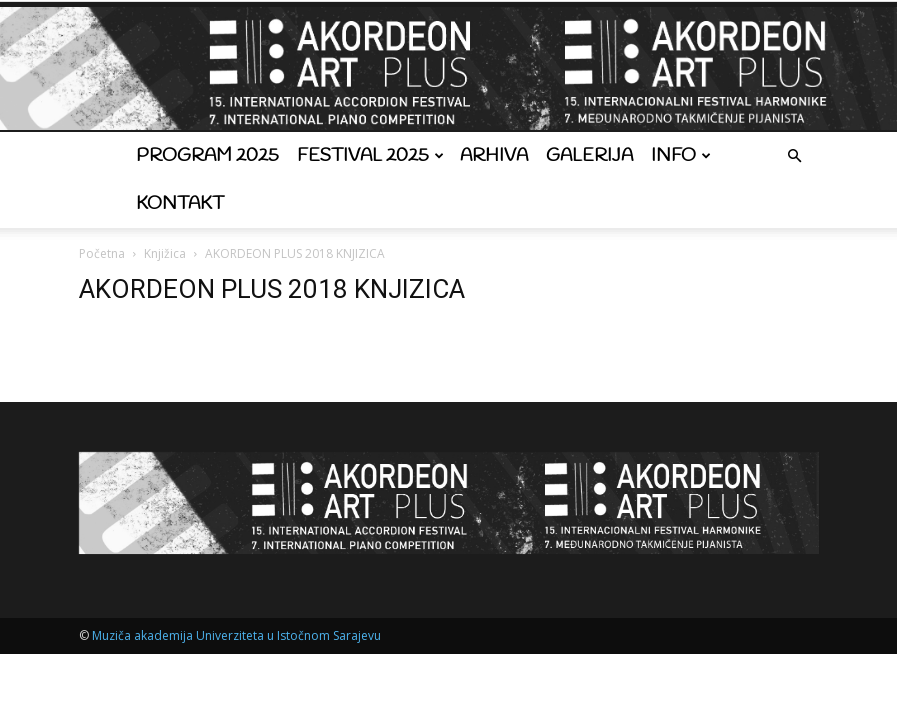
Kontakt (180, 204)
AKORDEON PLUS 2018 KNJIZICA (272, 289)
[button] (795, 156)
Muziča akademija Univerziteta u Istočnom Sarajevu (236, 635)
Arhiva (494, 156)
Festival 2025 (370, 156)
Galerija (589, 156)
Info (681, 156)
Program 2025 (207, 156)
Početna (102, 253)
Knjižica (165, 253)
